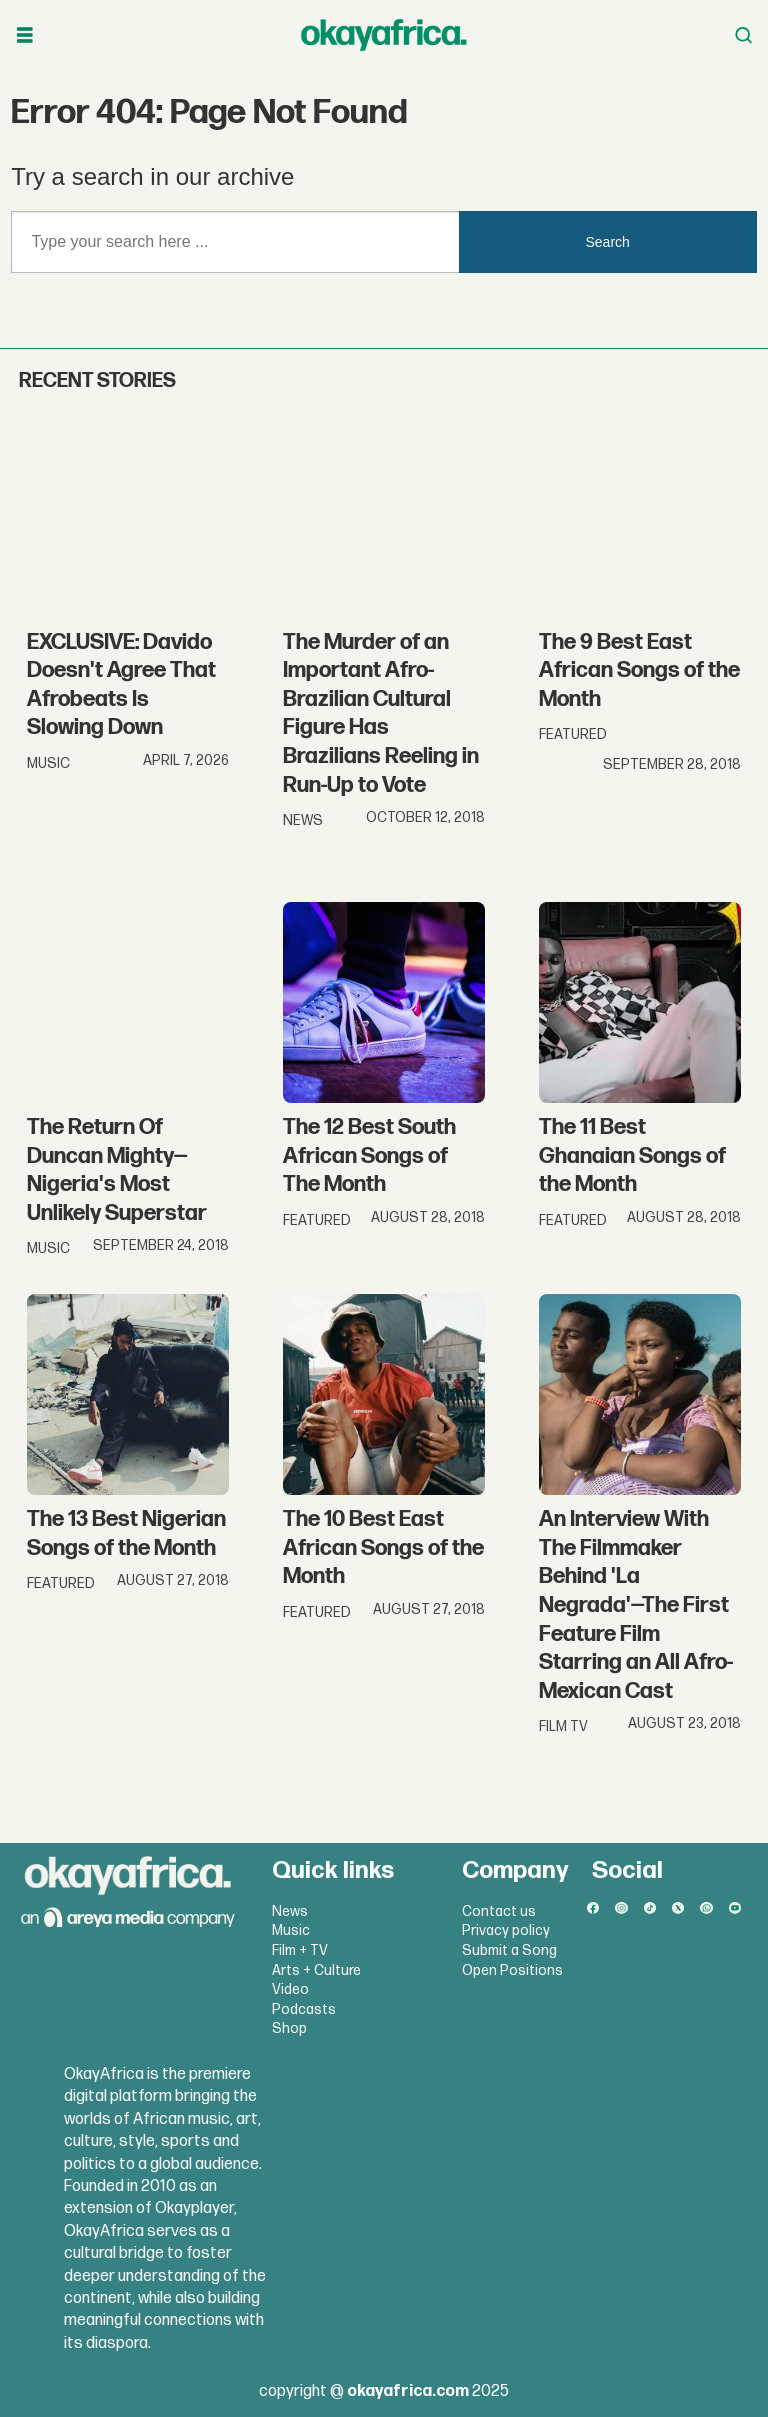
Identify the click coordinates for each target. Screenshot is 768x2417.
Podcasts (304, 2009)
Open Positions (512, 1970)
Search (608, 242)
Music (291, 1930)
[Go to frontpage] (384, 35)
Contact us (499, 1911)
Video (290, 1989)
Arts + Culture (316, 1970)
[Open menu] (25, 35)
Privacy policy (506, 1930)
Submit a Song (509, 1950)
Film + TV (300, 1950)
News (290, 1911)
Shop (289, 2028)
